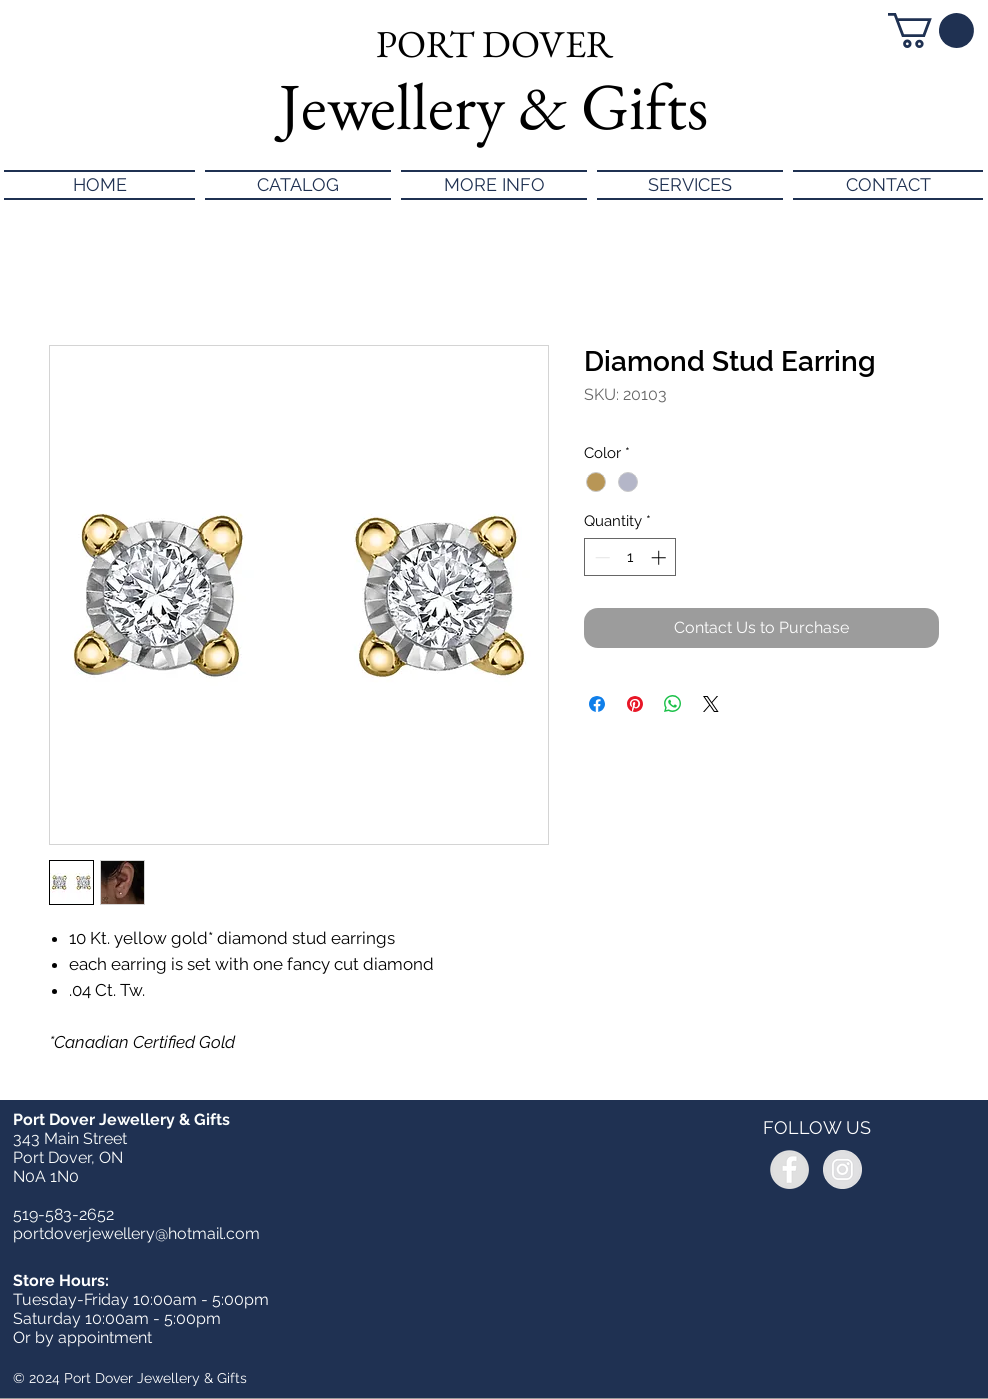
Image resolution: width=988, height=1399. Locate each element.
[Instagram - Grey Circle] (842, 1169)
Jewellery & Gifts (493, 106)
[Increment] (660, 557)
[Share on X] (711, 704)
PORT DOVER (494, 43)
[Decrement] (600, 557)
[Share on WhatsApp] (673, 704)
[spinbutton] (630, 557)
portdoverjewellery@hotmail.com (136, 1233)
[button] (931, 30)
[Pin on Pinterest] (635, 704)
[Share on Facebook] (597, 704)
